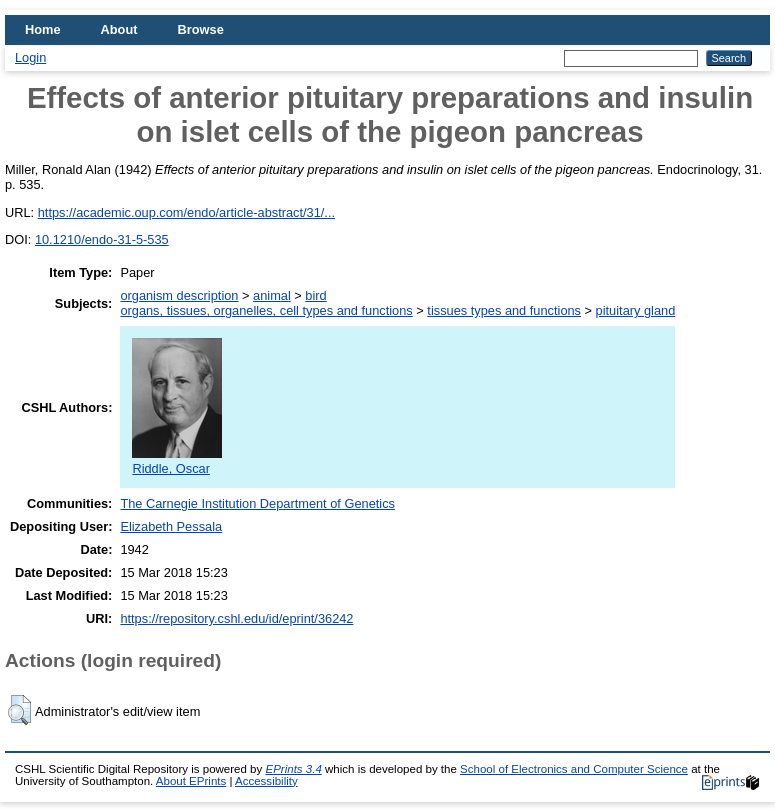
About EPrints (191, 781)
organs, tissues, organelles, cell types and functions (266, 310)
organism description (179, 295)
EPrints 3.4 (293, 769)
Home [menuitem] (43, 29)
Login (30, 57)
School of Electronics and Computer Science (574, 769)
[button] (19, 710)
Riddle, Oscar (177, 461)
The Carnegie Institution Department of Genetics (257, 503)
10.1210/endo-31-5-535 (102, 239)
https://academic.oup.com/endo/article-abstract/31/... (186, 212)
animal (272, 295)
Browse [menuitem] (201, 29)
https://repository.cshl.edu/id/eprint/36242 (236, 618)
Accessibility (266, 781)
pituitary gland (636, 310)
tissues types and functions (504, 310)
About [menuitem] (119, 29)
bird (315, 295)
